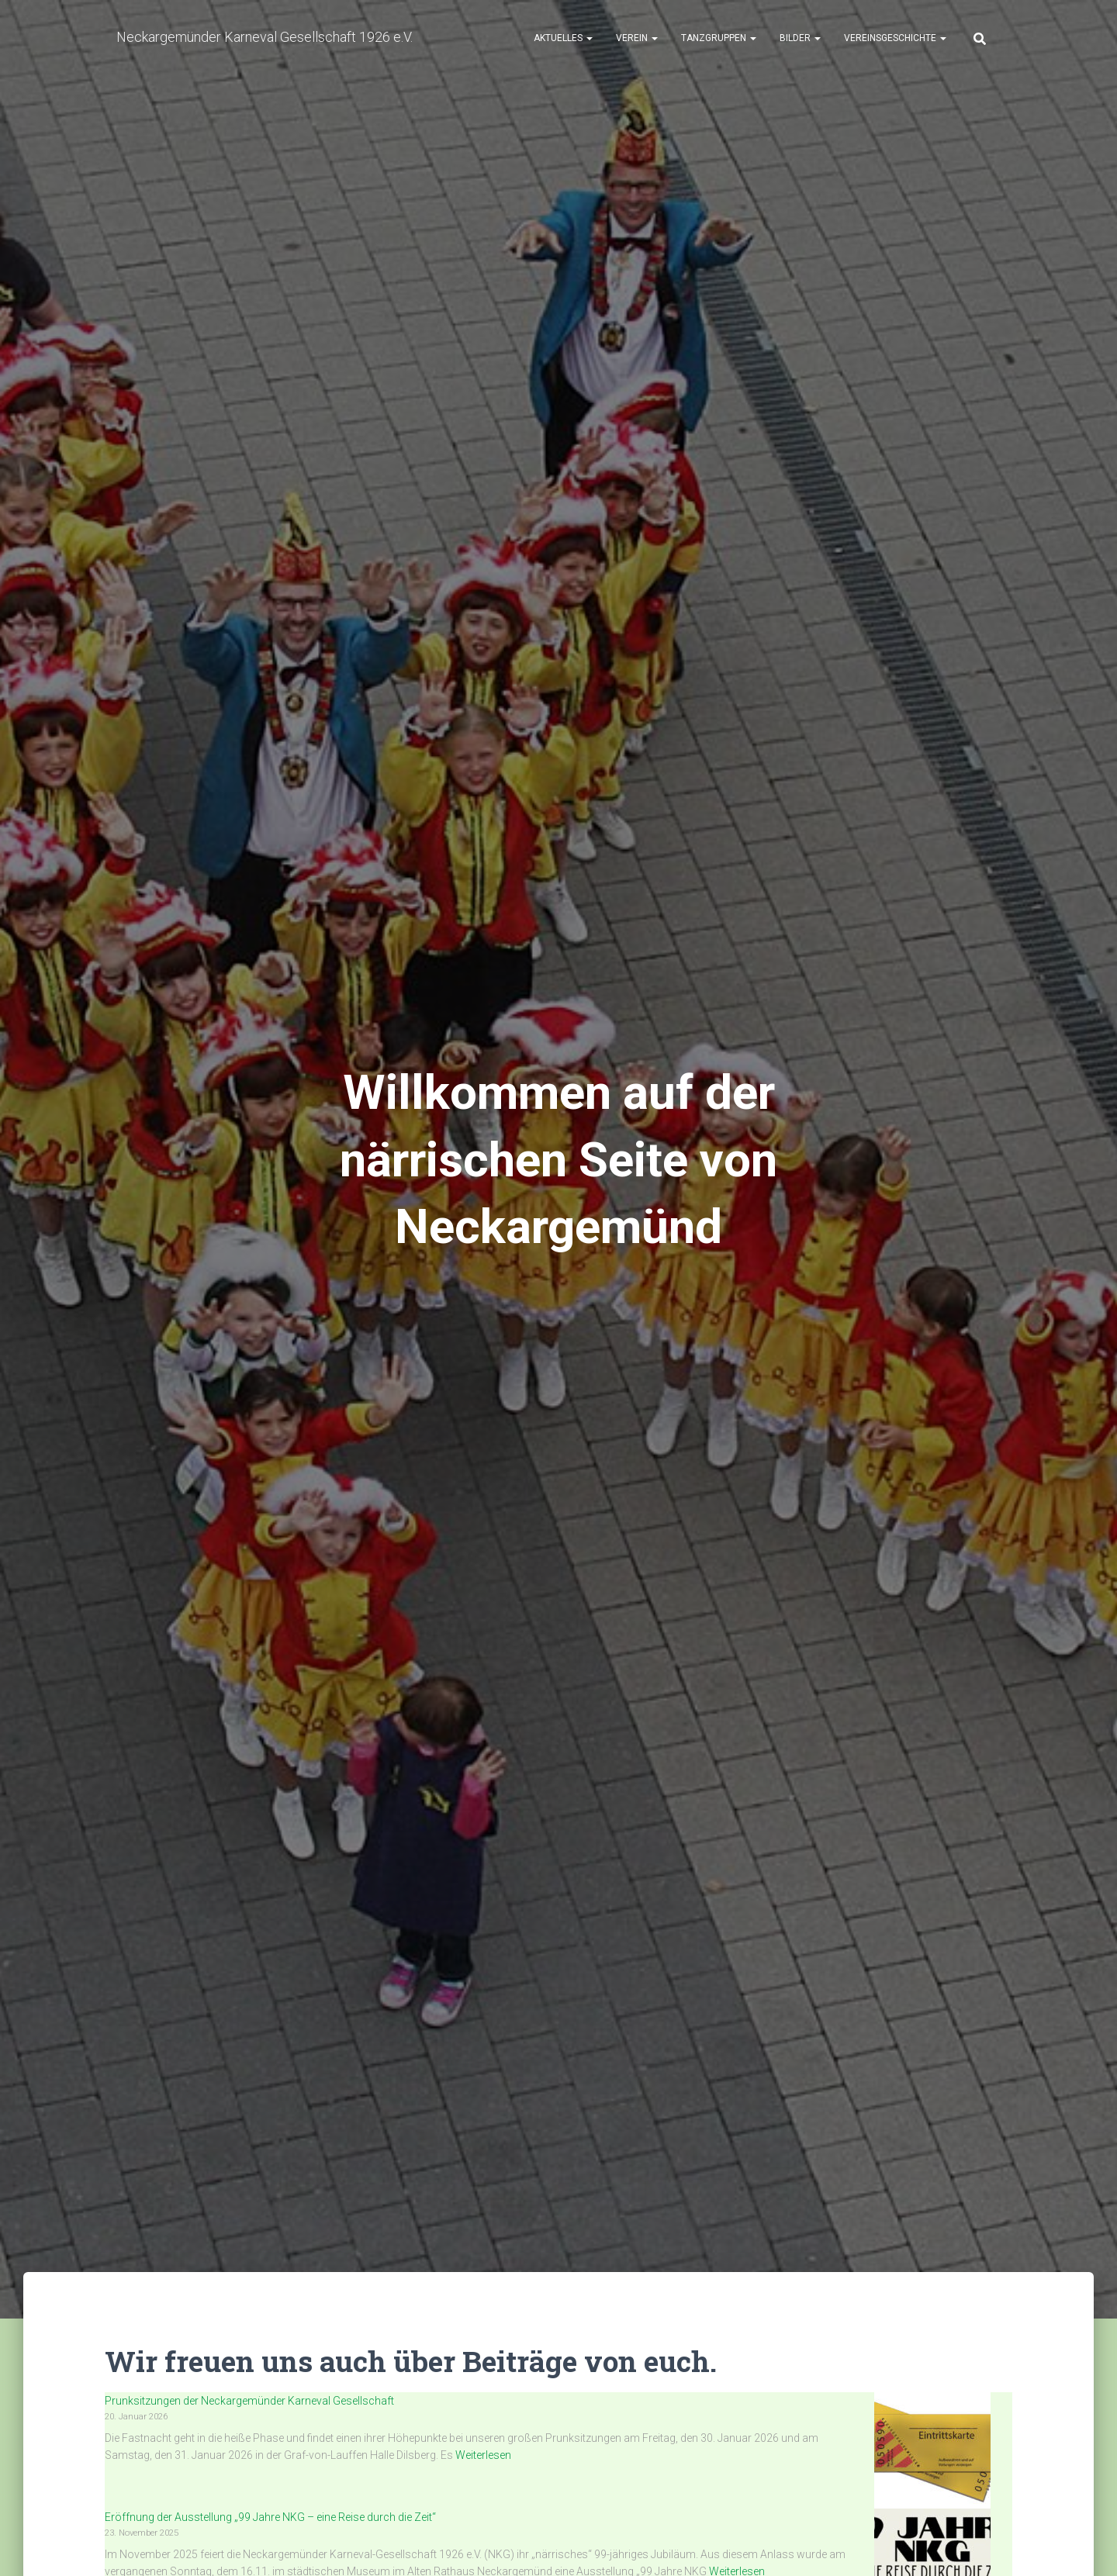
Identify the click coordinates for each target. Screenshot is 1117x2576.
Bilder (800, 39)
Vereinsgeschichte (895, 39)
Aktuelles (563, 39)
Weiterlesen (482, 2455)
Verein (637, 39)
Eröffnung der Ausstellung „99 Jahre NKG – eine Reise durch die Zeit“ (270, 2517)
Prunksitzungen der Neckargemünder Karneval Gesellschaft (249, 2401)
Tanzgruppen (718, 39)
